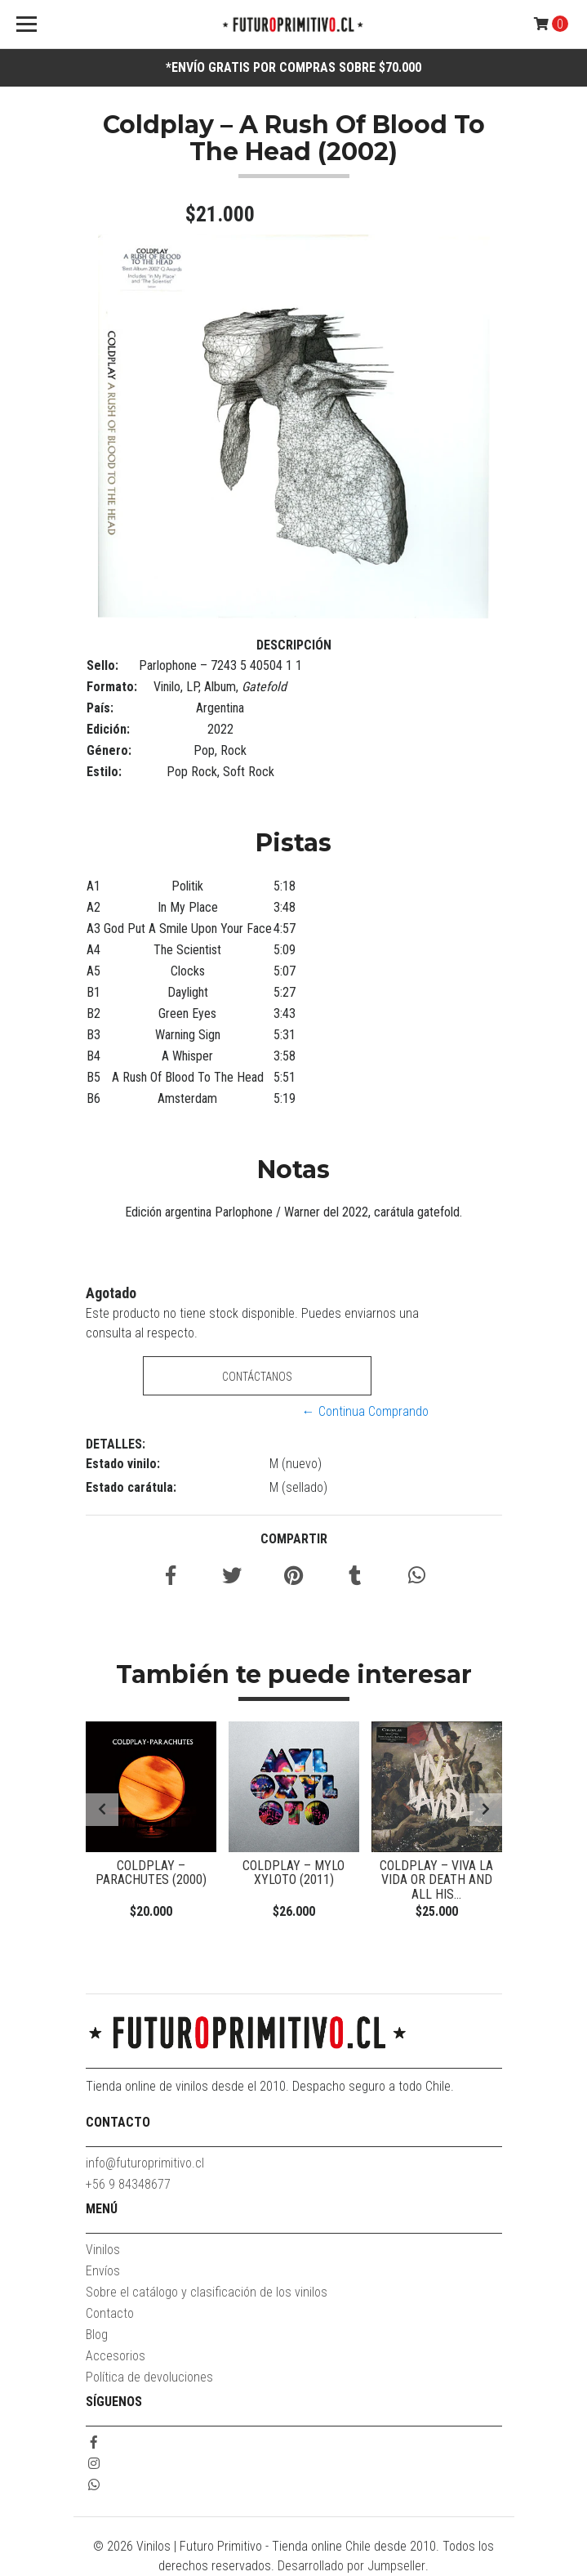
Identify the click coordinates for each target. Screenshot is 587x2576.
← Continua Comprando (365, 1411)
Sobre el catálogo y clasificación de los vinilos (206, 2292)
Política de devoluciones (149, 2377)
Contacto (110, 2313)
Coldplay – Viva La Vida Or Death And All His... (436, 1880)
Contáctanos (257, 1376)
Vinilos (103, 2249)
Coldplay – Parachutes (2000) (151, 1873)
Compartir (293, 1539)
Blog (97, 2334)
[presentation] (102, 1809)
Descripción (293, 645)
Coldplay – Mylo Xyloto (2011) (293, 1873)
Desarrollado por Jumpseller (351, 2566)
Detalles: (115, 1444)
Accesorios (115, 2356)
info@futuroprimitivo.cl (145, 2163)
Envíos (103, 2271)
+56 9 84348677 (128, 2184)
